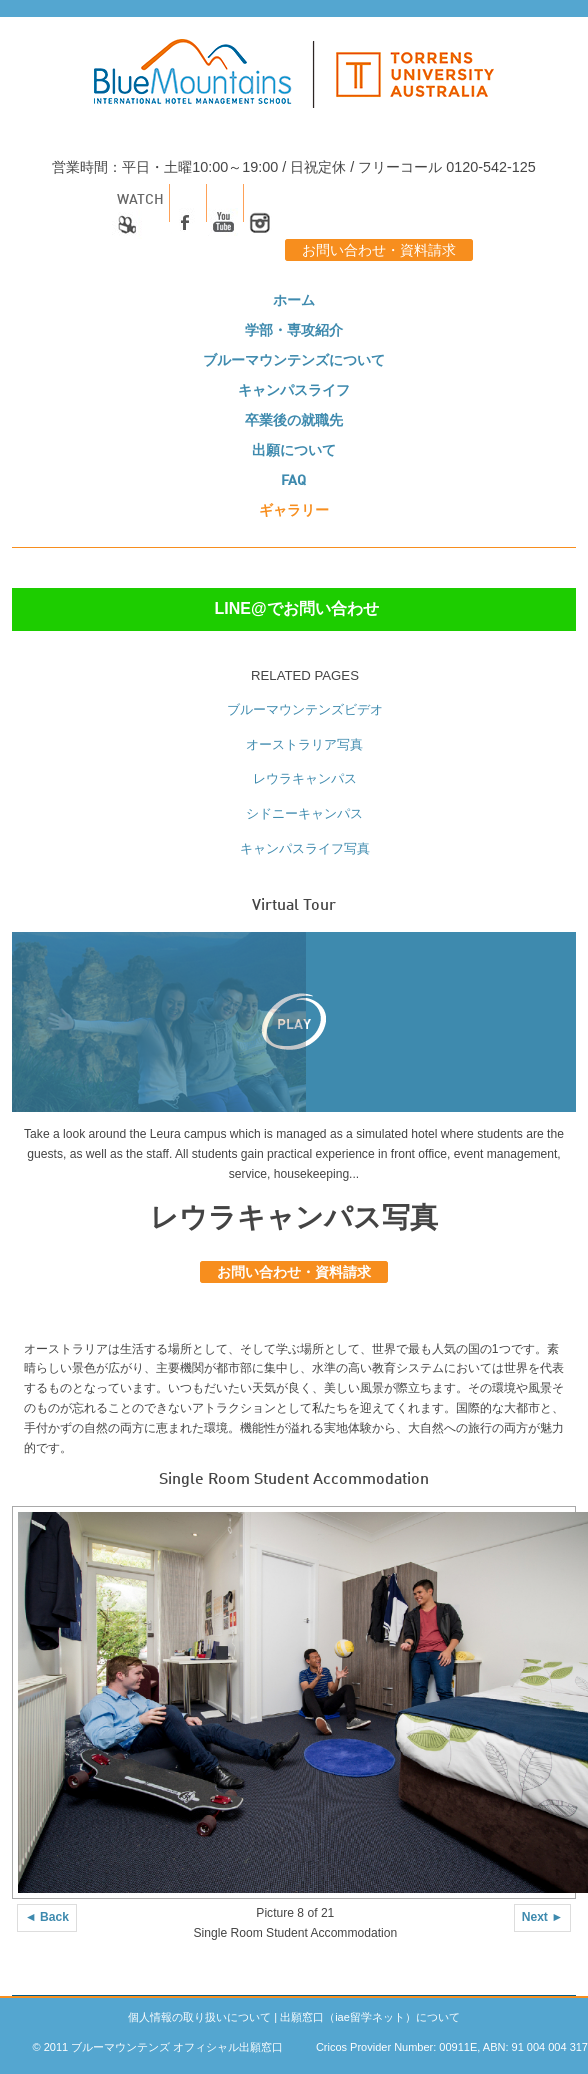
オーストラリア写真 (304, 744)
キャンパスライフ (294, 391)
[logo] (294, 84)
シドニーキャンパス (304, 813)
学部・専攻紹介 (294, 331)
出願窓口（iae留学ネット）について (370, 2017)
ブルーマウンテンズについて (294, 361)
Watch (137, 218)
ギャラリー (294, 511)
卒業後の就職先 (294, 421)
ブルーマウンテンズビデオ (305, 709)
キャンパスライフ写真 (305, 848)
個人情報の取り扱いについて (199, 2017)
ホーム (294, 301)
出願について (294, 451)
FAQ (293, 481)
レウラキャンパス (305, 778)
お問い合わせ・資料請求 (379, 251)
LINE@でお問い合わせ (296, 608)
